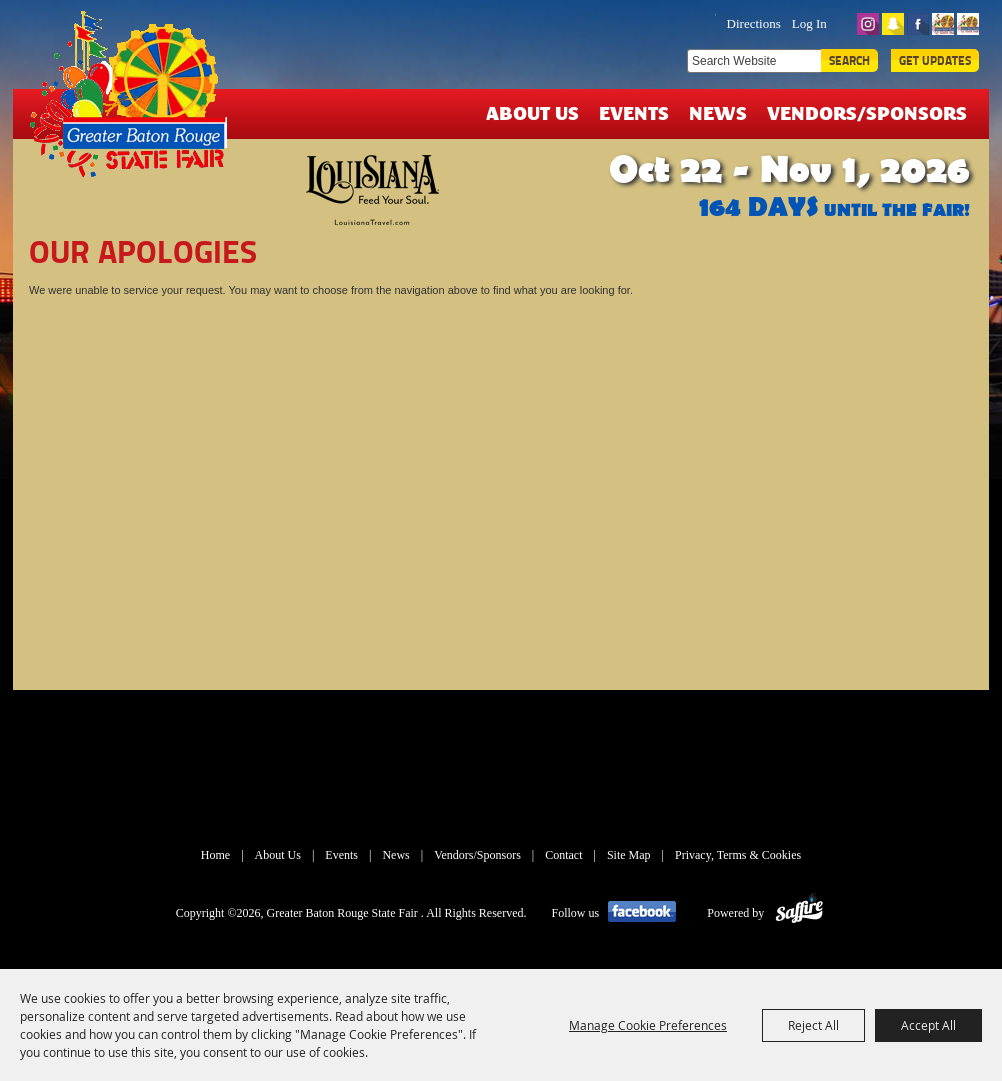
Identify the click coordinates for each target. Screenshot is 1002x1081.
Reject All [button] (813, 1025)
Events (634, 112)
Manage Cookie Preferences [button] (648, 1025)
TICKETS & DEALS (623, 22)
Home (215, 855)
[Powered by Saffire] (799, 913)
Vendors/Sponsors (867, 112)
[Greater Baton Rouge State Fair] (136, 103)
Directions (754, 23)
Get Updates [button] (935, 60)
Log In (809, 23)
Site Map (629, 855)
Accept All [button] (928, 1025)
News (718, 112)
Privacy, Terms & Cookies (738, 855)
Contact (563, 855)
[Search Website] (754, 61)
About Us (532, 112)
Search (849, 60)
